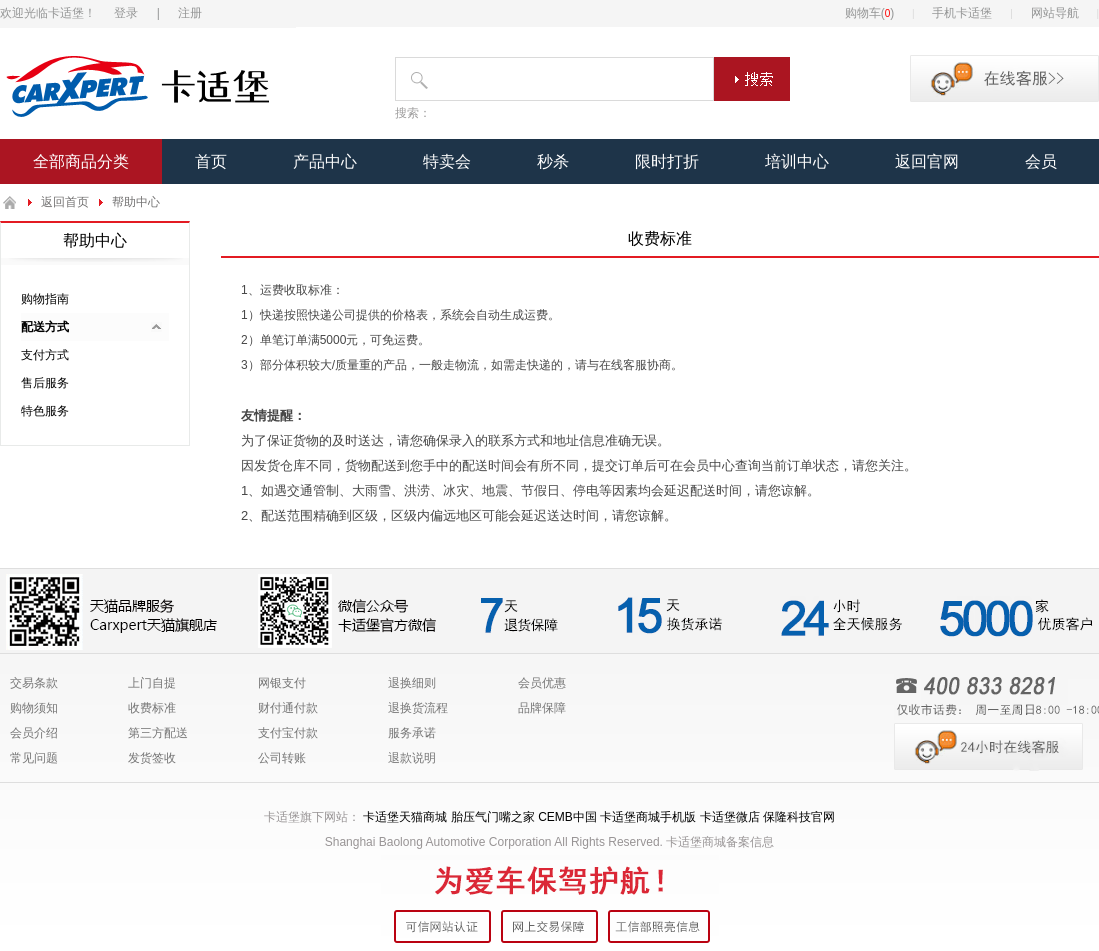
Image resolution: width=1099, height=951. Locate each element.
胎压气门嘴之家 (493, 817)
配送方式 (45, 327)
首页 (211, 161)
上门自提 (152, 683)
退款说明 (412, 758)
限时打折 (667, 161)
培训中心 (797, 161)
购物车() (870, 13)
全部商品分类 (81, 161)
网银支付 (282, 683)
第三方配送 (158, 733)
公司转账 (282, 758)
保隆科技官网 (799, 817)
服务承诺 (412, 733)
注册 (190, 13)
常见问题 (34, 758)
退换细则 (412, 683)
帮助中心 (136, 202)
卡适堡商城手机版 (648, 817)
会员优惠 (542, 683)
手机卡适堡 (962, 13)
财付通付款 (288, 708)
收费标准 (152, 708)
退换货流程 (418, 708)
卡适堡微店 (730, 817)
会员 (1041, 161)
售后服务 (45, 383)
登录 (126, 13)
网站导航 (1055, 13)
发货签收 (152, 758)
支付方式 (45, 355)
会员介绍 (34, 733)
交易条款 (34, 683)
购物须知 (34, 708)
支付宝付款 (288, 733)
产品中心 (325, 161)
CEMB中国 (567, 817)
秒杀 (553, 161)
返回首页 (65, 202)
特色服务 (45, 411)
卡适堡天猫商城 (405, 817)
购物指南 (45, 299)
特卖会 (447, 161)
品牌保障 (542, 708)
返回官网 (927, 161)
